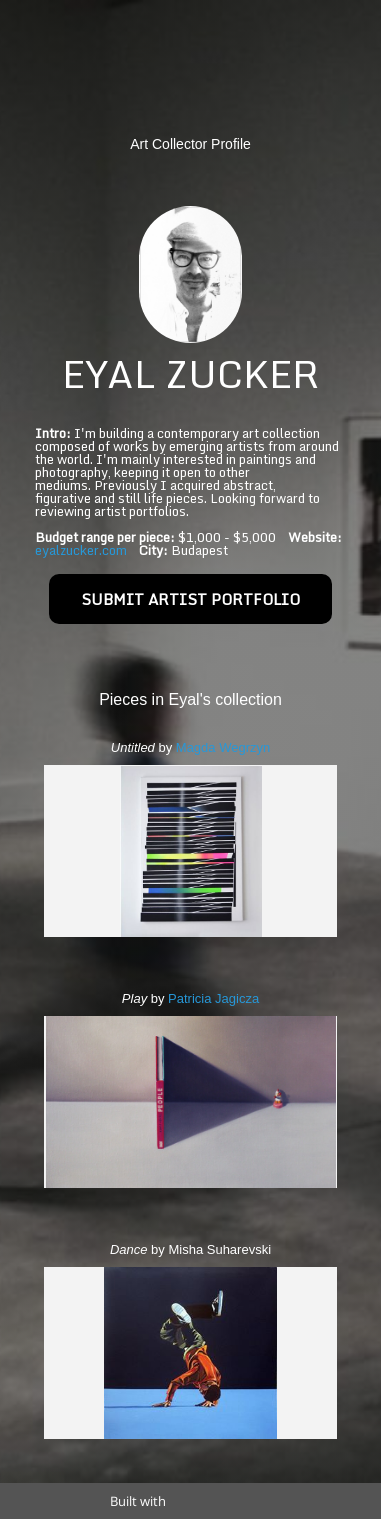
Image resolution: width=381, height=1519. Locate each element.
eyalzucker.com (81, 550)
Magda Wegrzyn (223, 747)
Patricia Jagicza (213, 998)
